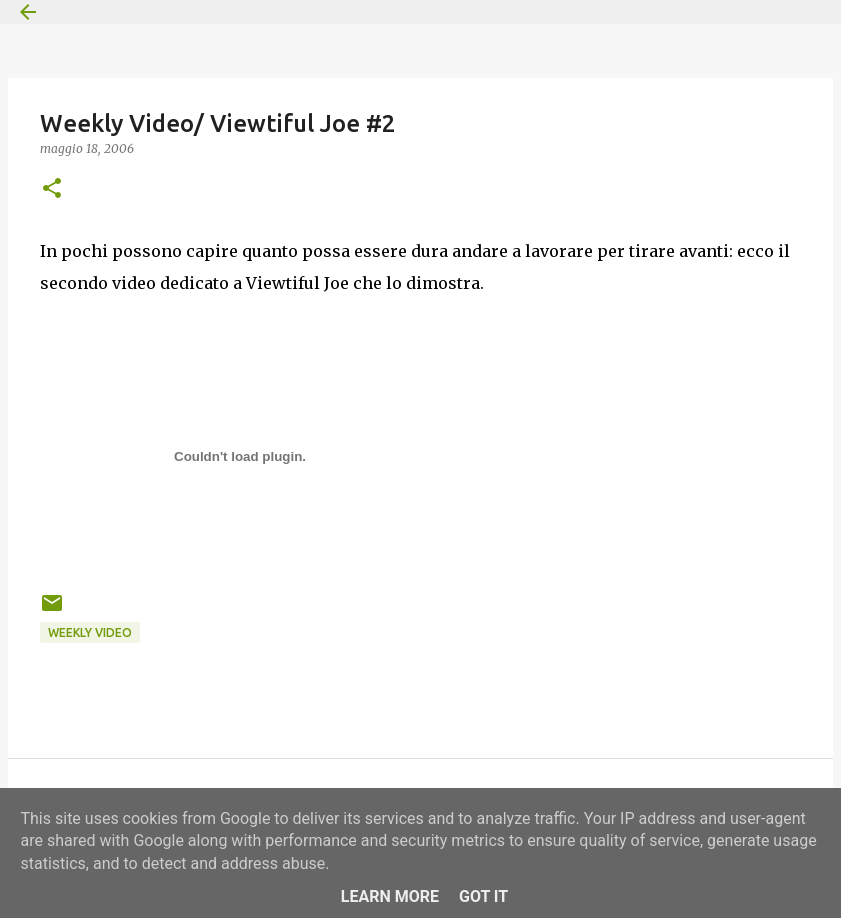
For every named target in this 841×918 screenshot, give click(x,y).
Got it (483, 896)
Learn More (390, 896)
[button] (52, 189)
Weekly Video (90, 632)
